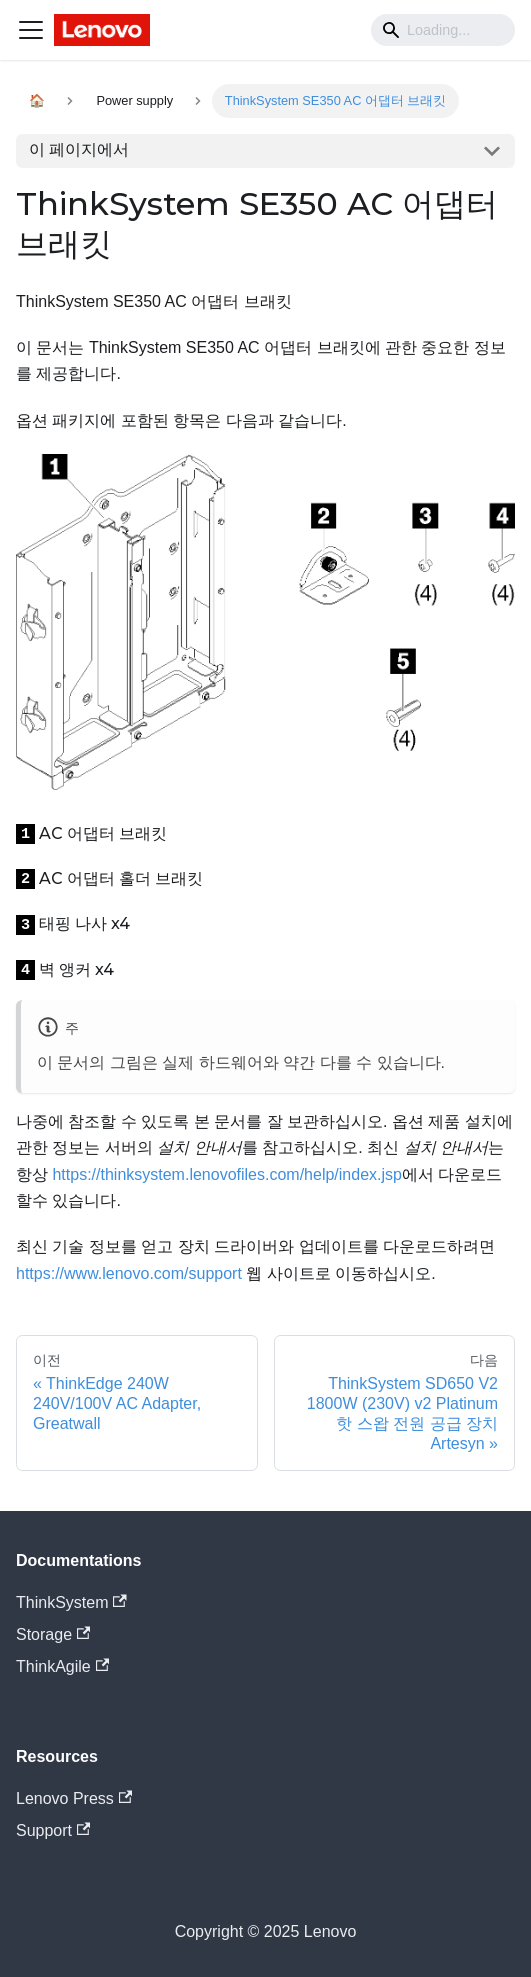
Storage (53, 1634)
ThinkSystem (71, 1602)
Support (53, 1830)
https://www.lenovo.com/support (129, 1273)
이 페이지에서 (79, 149)
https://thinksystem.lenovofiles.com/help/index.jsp (227, 1174)
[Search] (443, 30)
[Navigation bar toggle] (31, 30)
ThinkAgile (62, 1666)
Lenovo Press (74, 1798)
